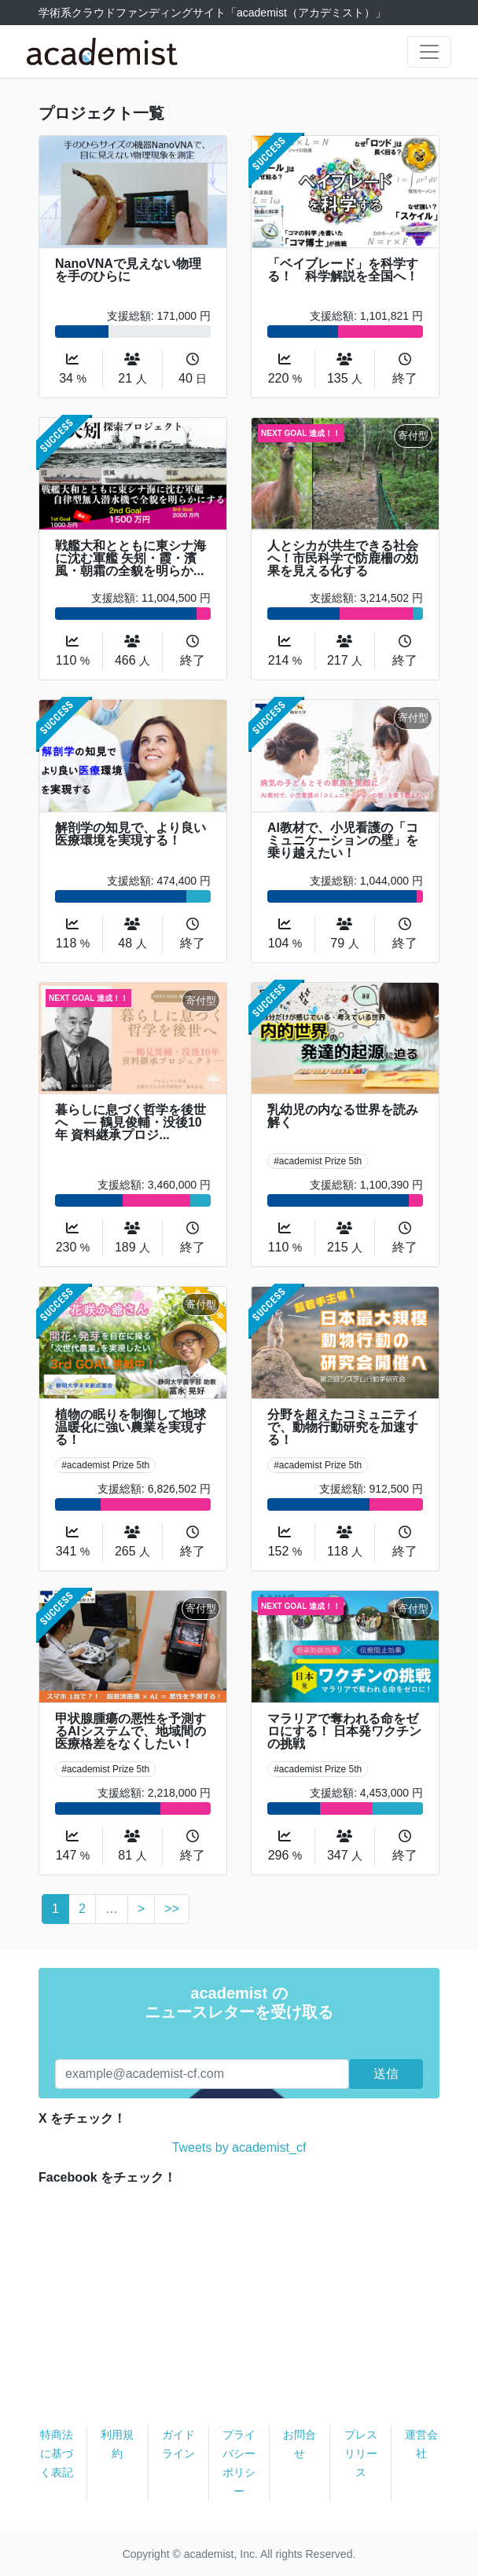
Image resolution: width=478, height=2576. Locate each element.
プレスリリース (360, 2453)
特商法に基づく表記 (56, 2453)
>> (171, 1908)
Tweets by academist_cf (239, 2147)
